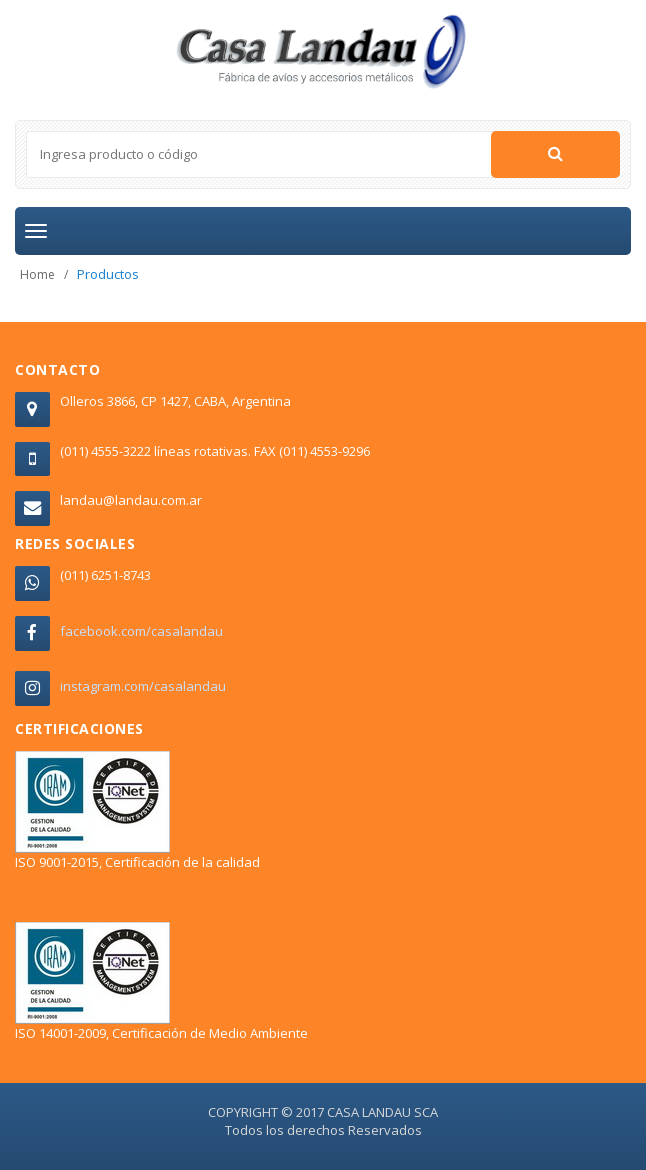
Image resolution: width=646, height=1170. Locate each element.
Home (37, 274)
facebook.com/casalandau (141, 631)
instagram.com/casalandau (143, 686)
